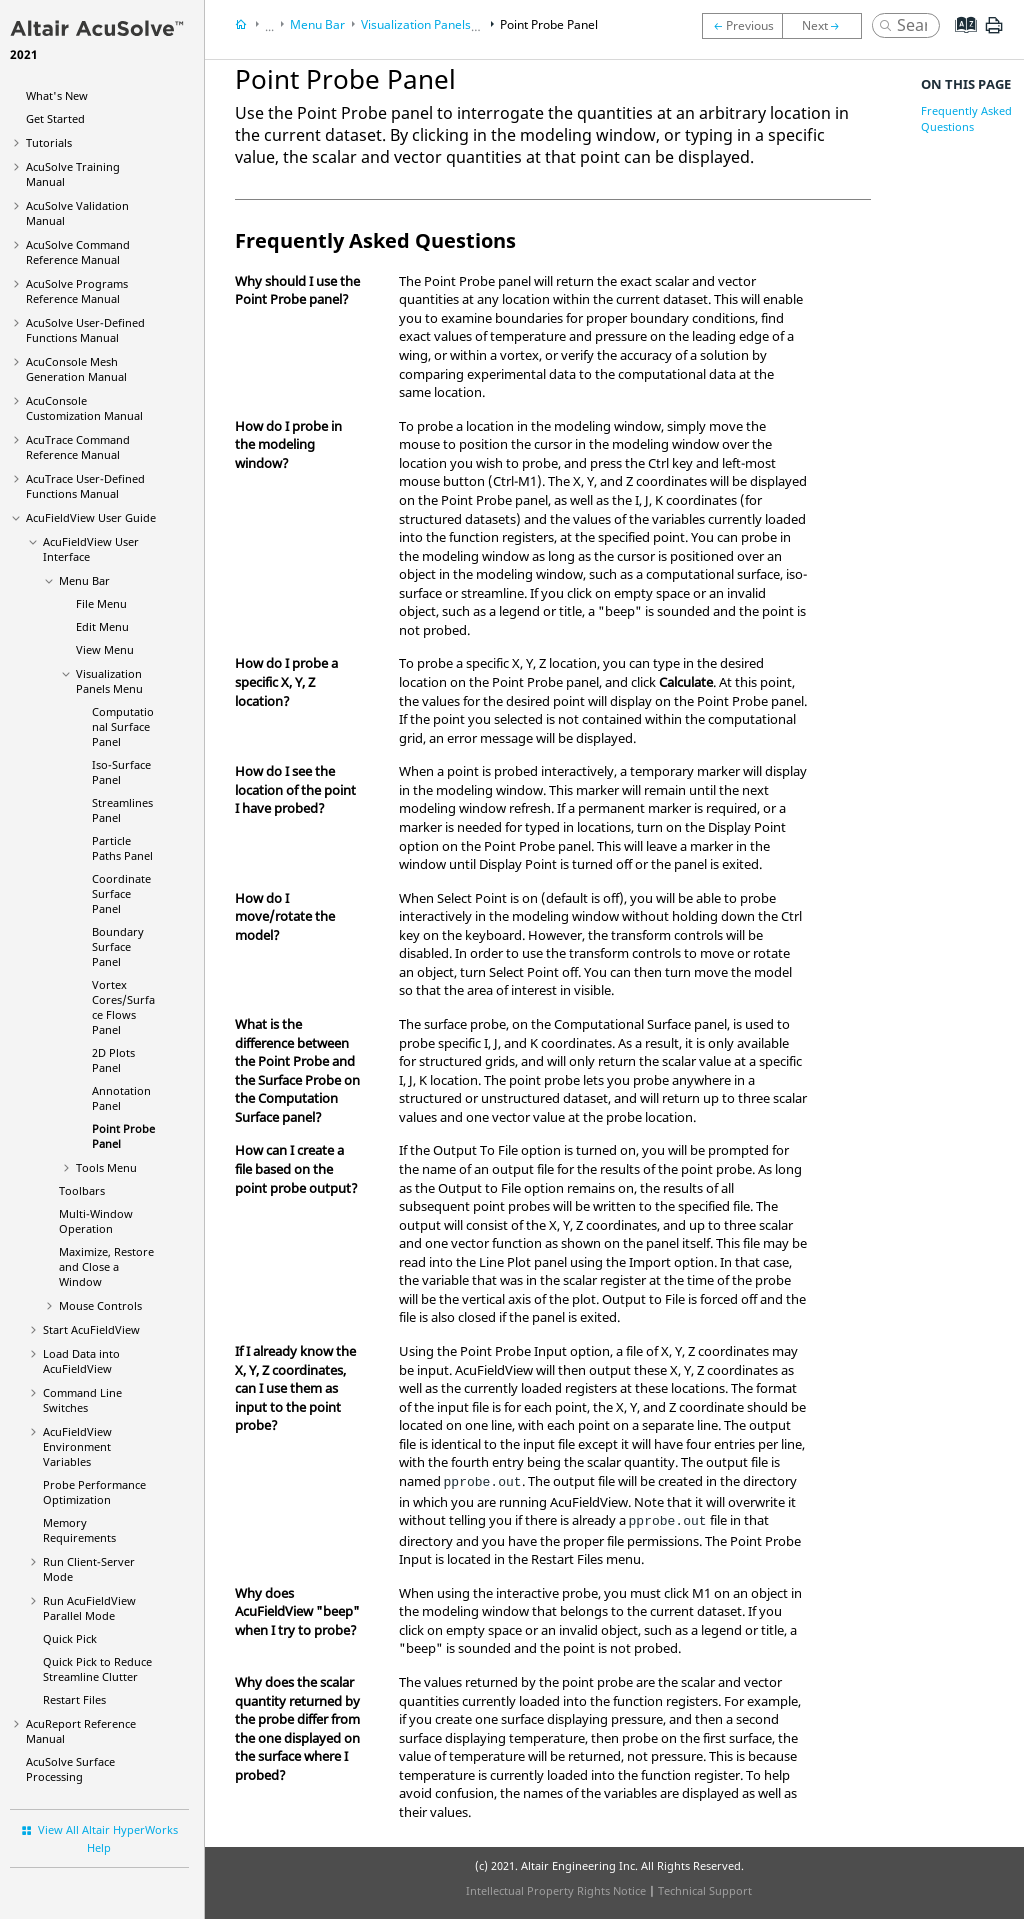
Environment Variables (77, 1446)
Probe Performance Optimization (94, 1492)
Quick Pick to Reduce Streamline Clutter (97, 1669)
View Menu (105, 649)
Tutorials (49, 142)
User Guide (91, 517)
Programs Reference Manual (77, 291)
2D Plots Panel (113, 1060)
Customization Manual (84, 408)
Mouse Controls (100, 1305)
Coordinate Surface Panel (121, 893)
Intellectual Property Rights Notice (556, 1890)
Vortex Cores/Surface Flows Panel (123, 1007)
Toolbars (82, 1190)
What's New (57, 95)
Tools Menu (106, 1167)
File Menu (101, 603)
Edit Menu (102, 626)
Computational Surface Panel (123, 726)
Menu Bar (84, 580)
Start (91, 1329)
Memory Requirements (79, 1530)
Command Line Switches (82, 1400)
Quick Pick (70, 1638)
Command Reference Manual (78, 252)
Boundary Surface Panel (118, 946)
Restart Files (74, 1699)
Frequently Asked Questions (966, 118)
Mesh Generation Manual (76, 369)
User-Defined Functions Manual (85, 330)
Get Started (55, 118)
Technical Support (705, 1890)
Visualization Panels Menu (109, 681)
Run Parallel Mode (89, 1608)
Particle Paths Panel (122, 848)
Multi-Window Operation (96, 1221)
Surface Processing (70, 1769)
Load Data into (81, 1361)
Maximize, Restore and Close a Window (106, 1266)
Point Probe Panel (549, 24)
